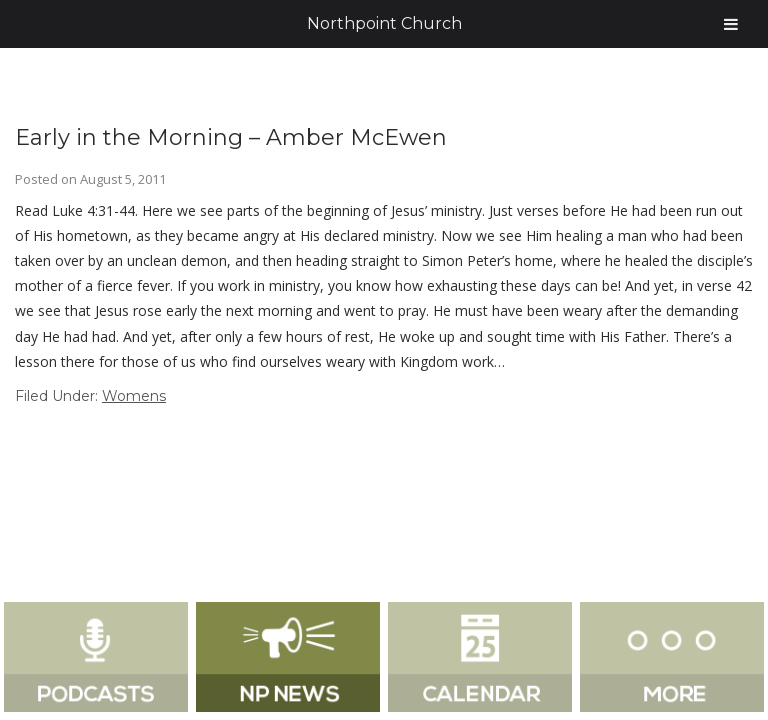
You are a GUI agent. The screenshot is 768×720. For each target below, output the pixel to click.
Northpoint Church (384, 23)
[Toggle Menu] (731, 24)
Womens (134, 396)
